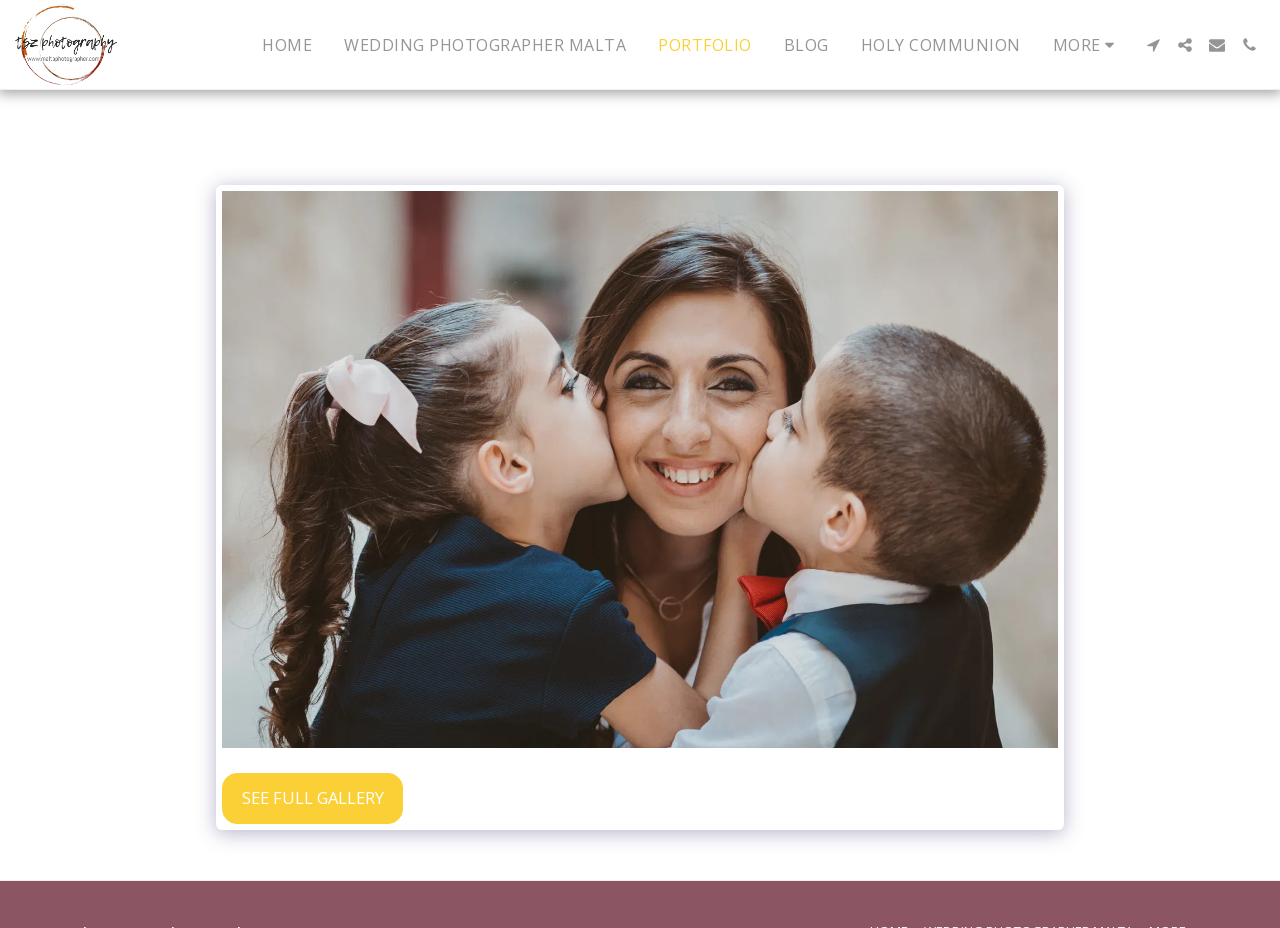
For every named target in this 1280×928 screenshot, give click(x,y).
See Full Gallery (313, 797)
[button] (1153, 45)
